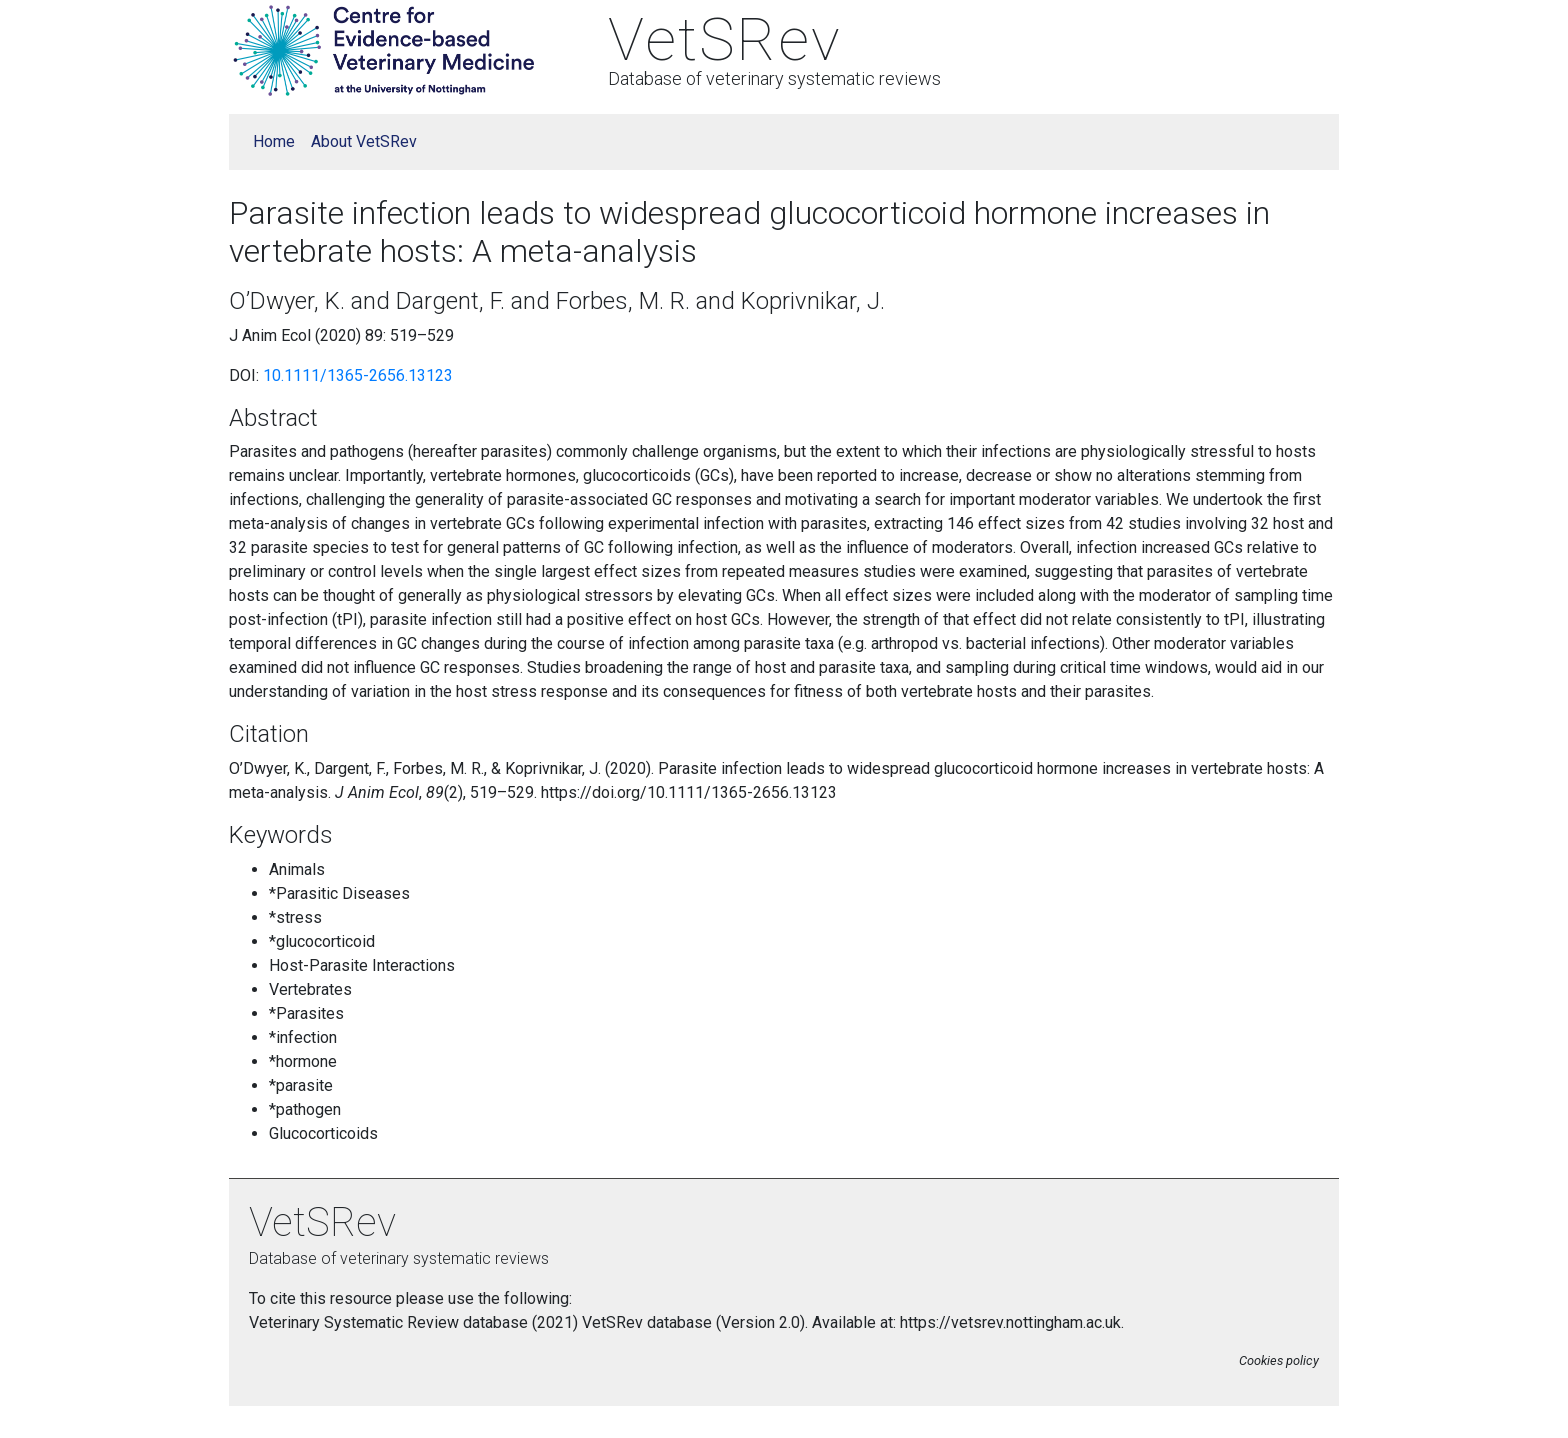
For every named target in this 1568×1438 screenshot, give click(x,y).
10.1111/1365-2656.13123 (358, 375)
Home (274, 141)
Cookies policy (1279, 1360)
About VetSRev (364, 141)
